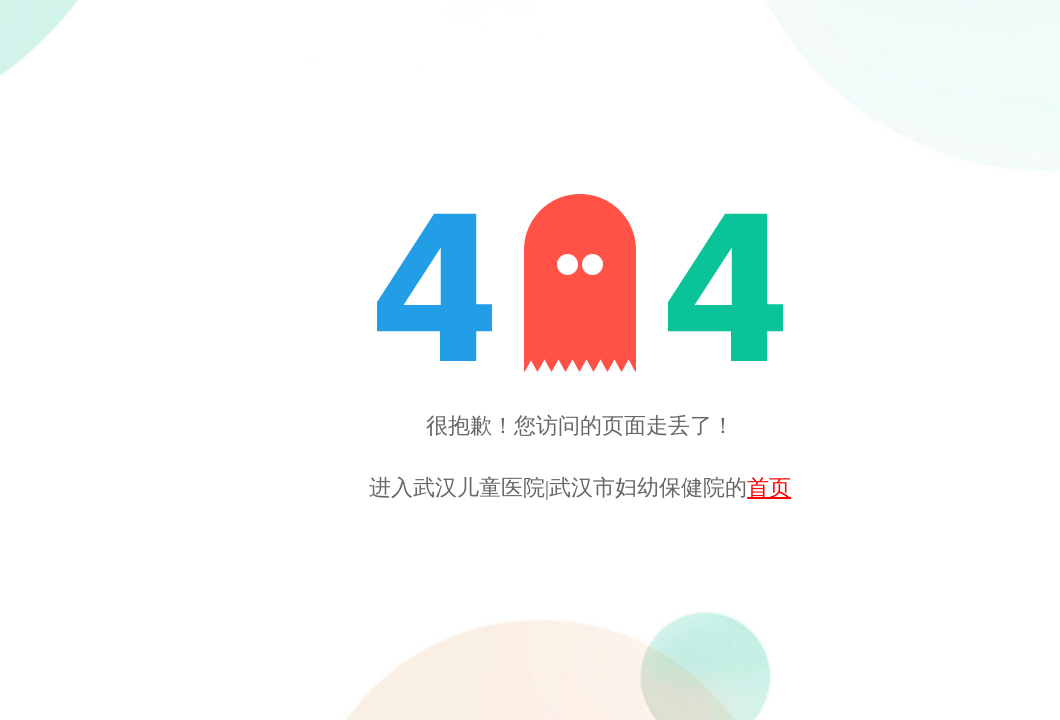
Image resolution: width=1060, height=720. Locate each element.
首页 (769, 487)
